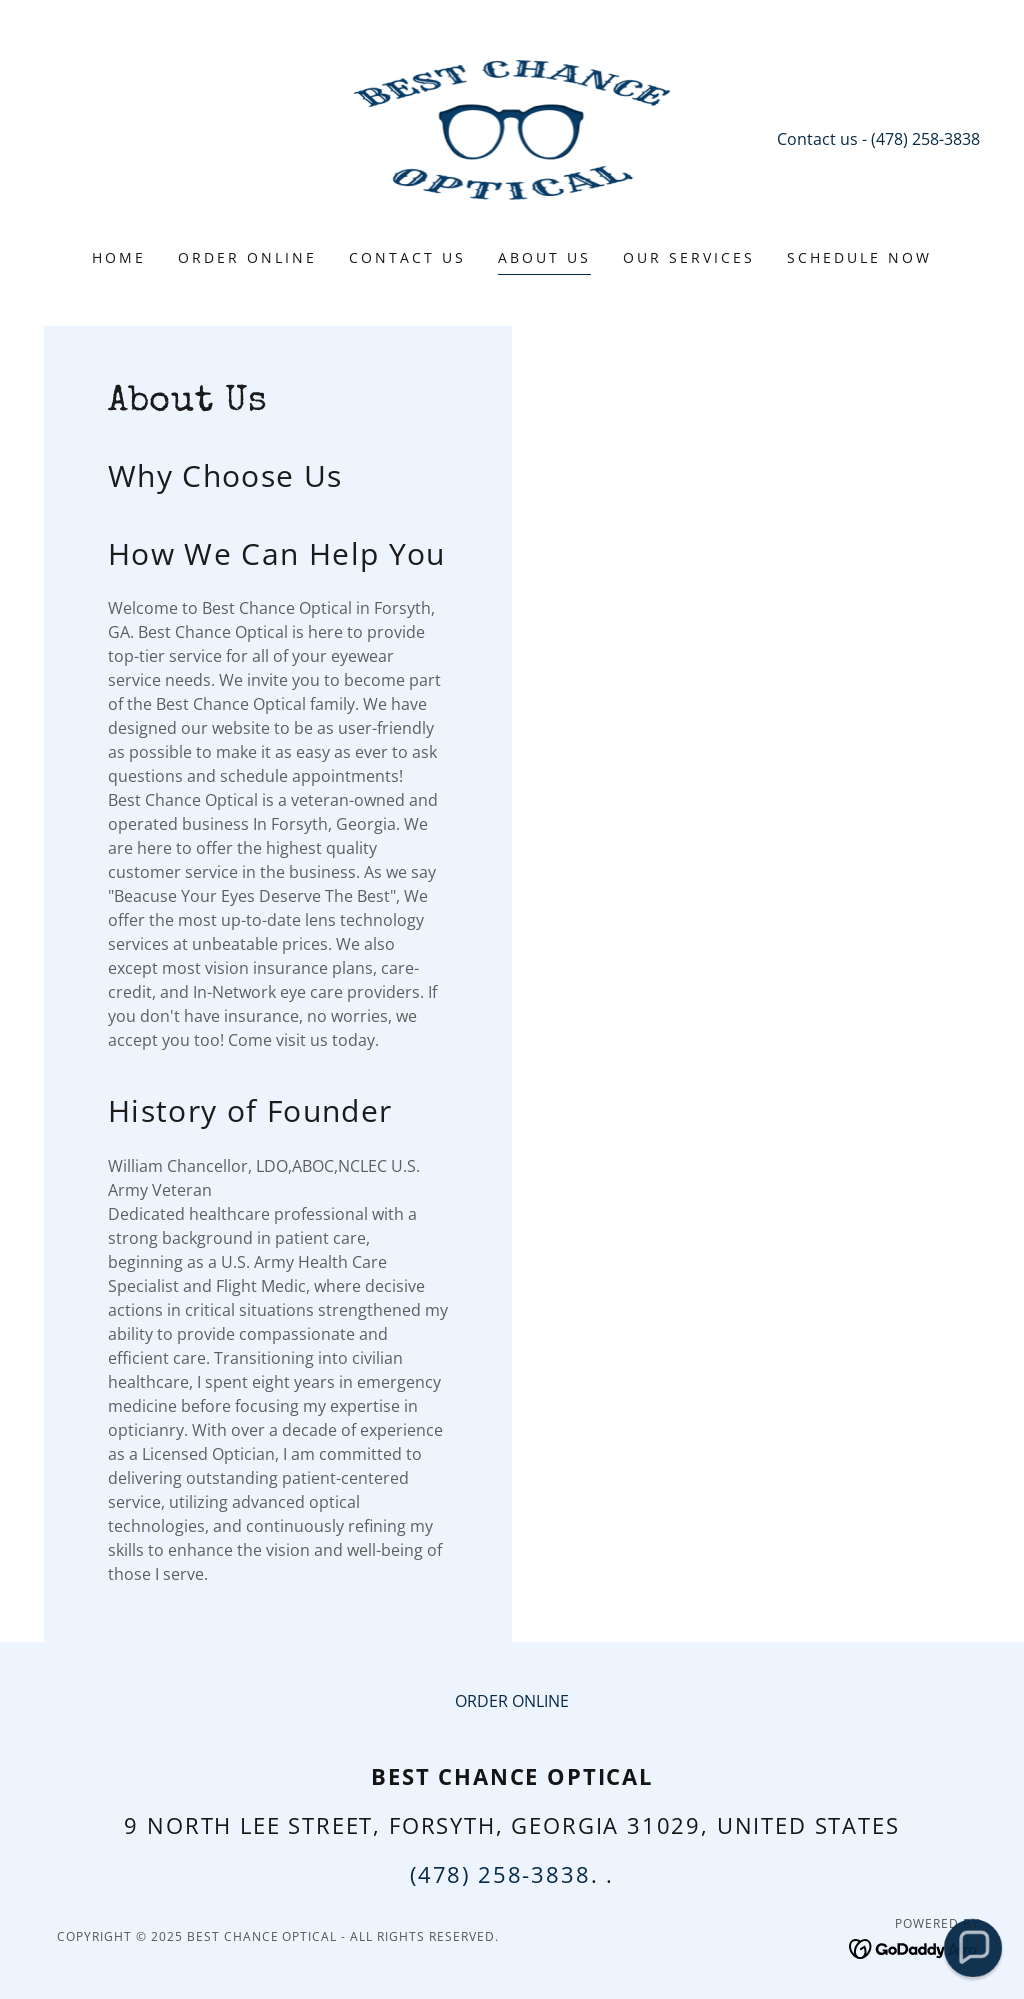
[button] (972, 1947)
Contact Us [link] (407, 257)
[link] (512, 137)
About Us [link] (544, 257)
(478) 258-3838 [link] (925, 139)
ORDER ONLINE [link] (247, 257)
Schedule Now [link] (859, 257)
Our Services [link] (689, 257)
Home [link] (119, 257)
